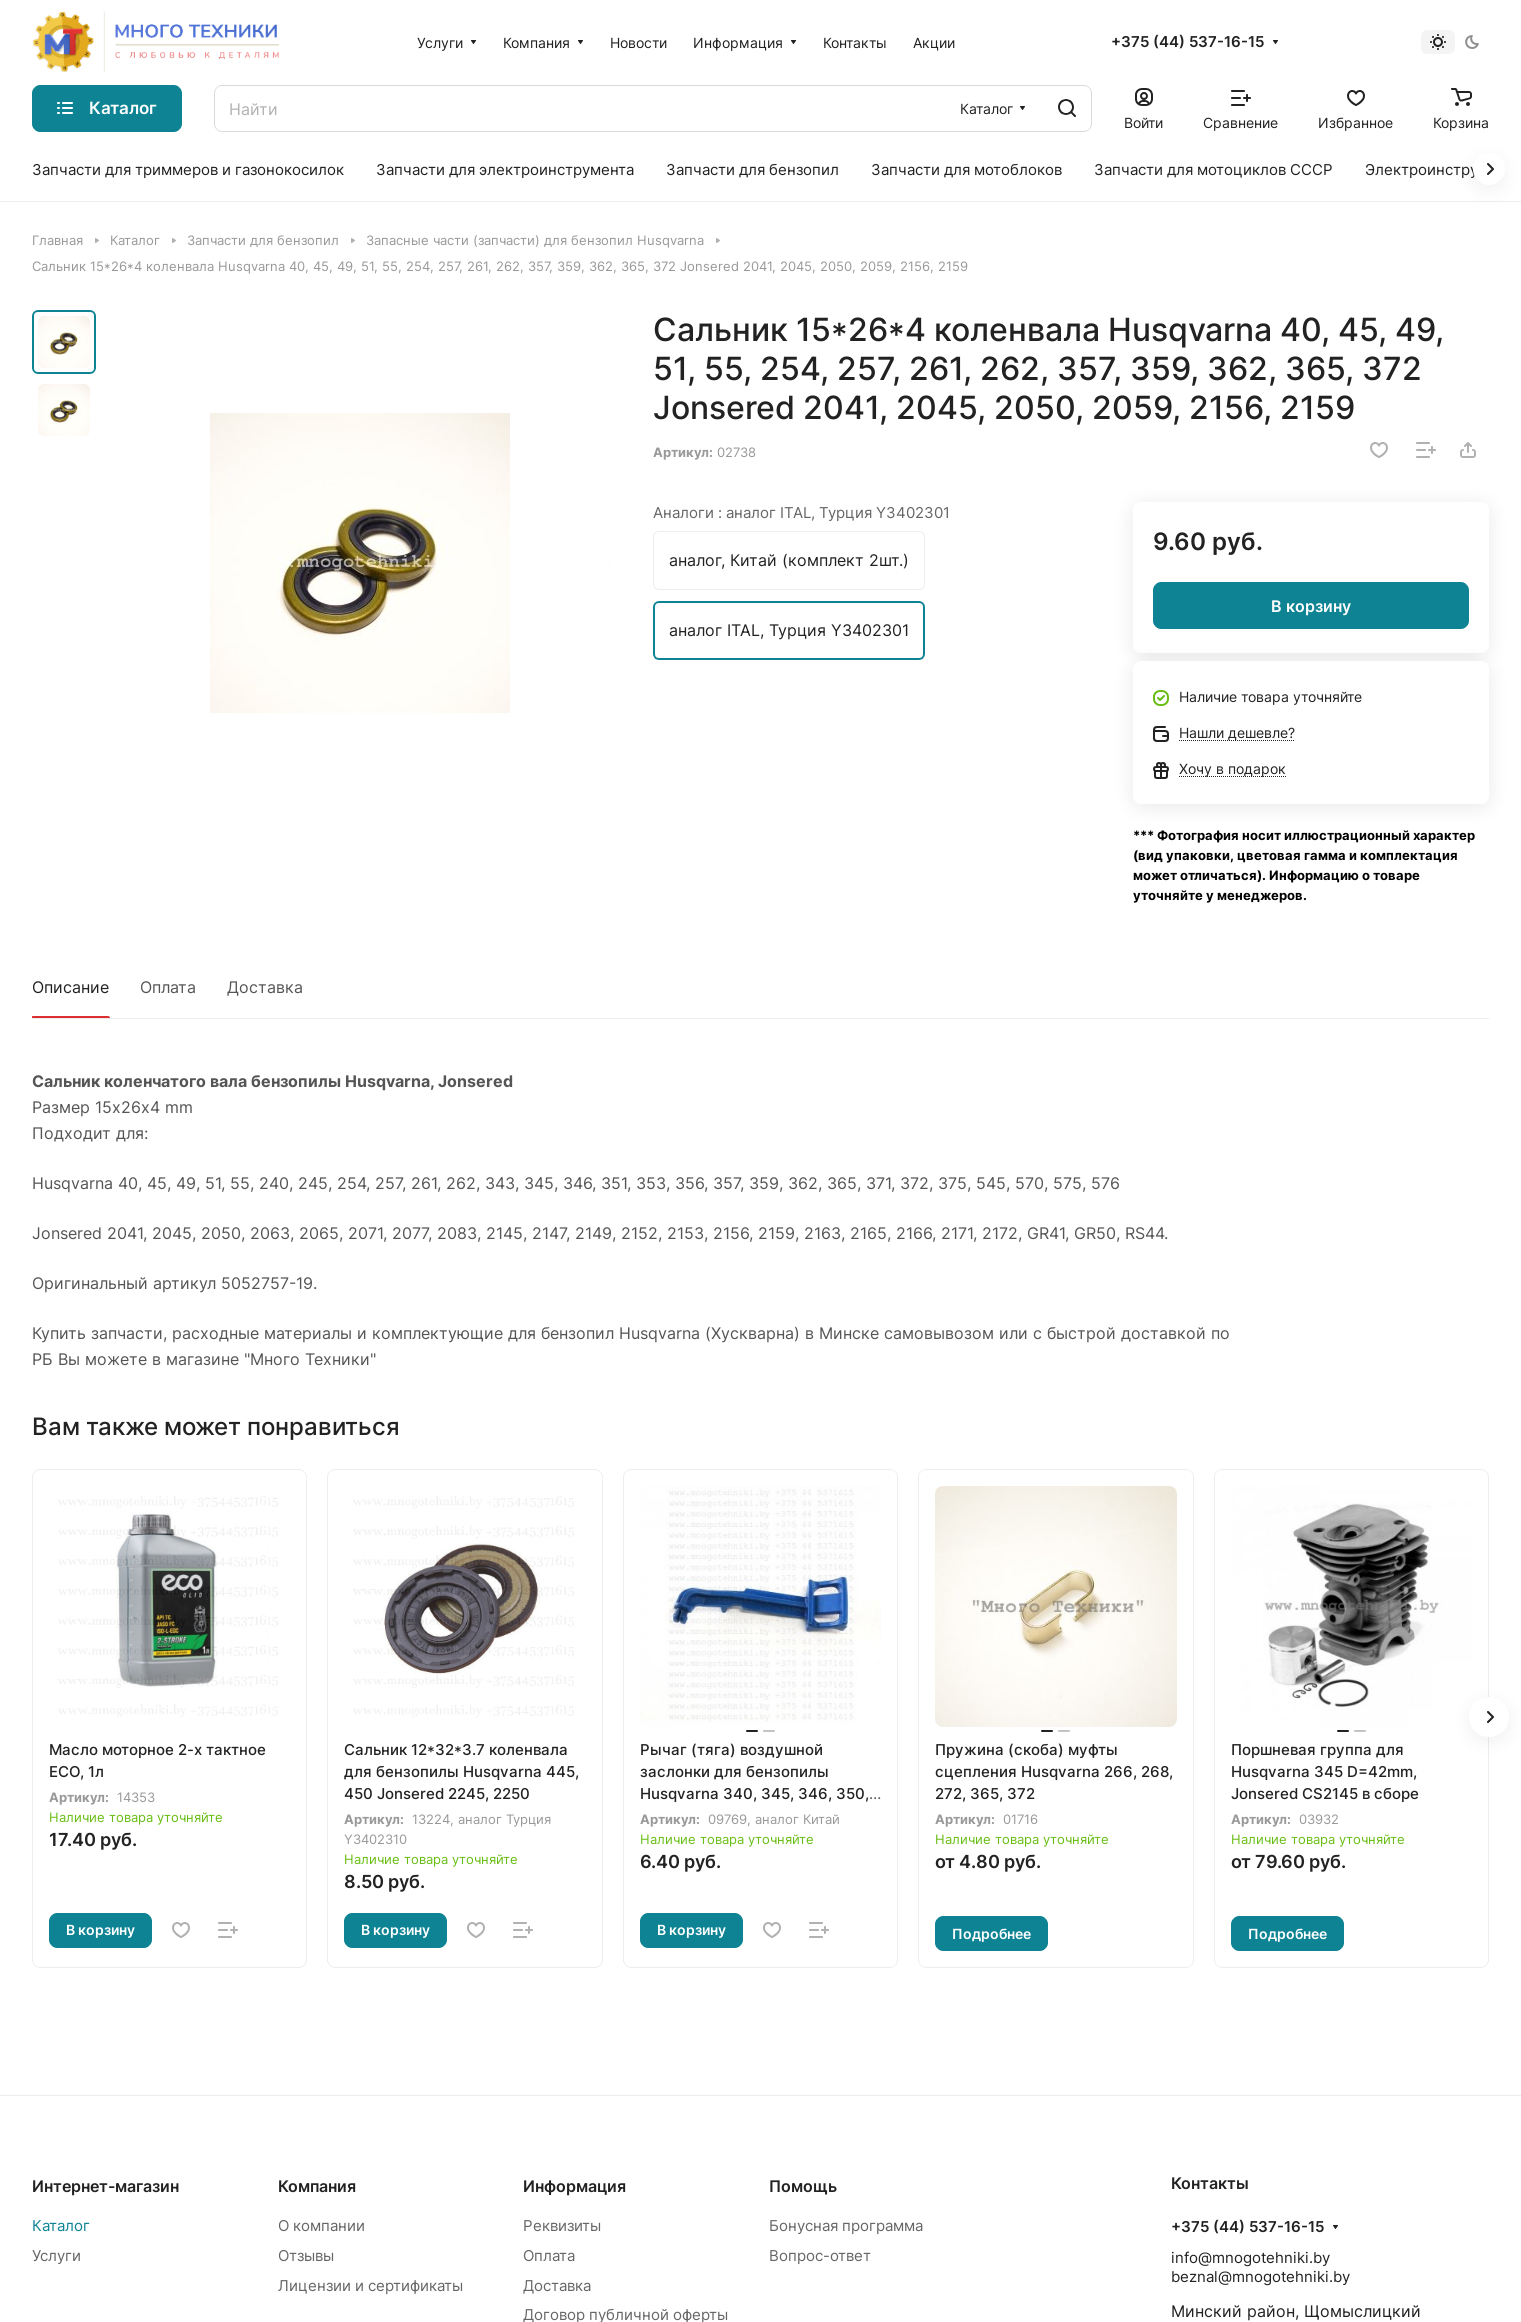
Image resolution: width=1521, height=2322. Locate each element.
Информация (574, 2186)
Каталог (61, 2225)
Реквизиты (562, 2225)
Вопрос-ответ (820, 2255)
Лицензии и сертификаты (370, 2285)
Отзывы (306, 2255)
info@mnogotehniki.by (1250, 2257)
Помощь (803, 2186)
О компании (321, 2225)
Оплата (168, 987)
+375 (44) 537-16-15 (1187, 42)
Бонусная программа (846, 2225)
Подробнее (991, 1933)
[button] (1489, 1717)
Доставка (265, 987)
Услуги (56, 2255)
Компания (317, 2186)
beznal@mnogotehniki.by (1260, 2276)
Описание (70, 987)
